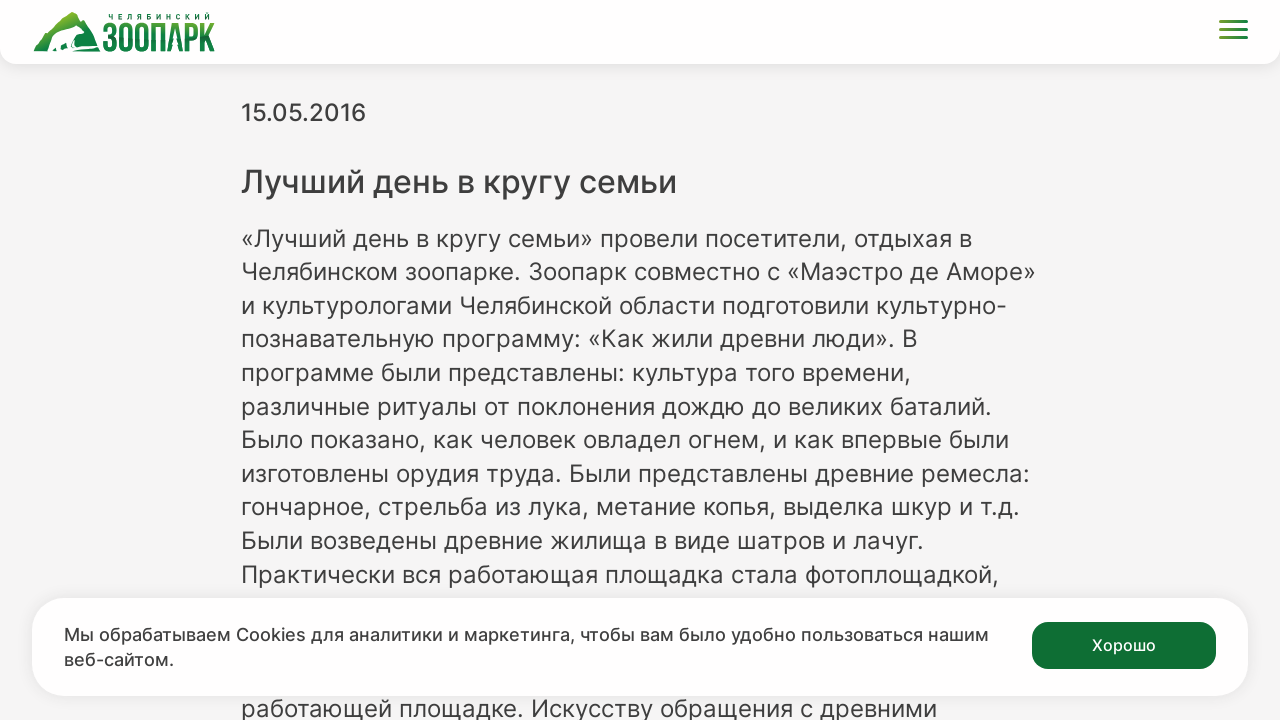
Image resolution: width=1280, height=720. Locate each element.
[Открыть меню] (1233, 32)
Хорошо (1124, 645)
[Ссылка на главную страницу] (124, 32)
